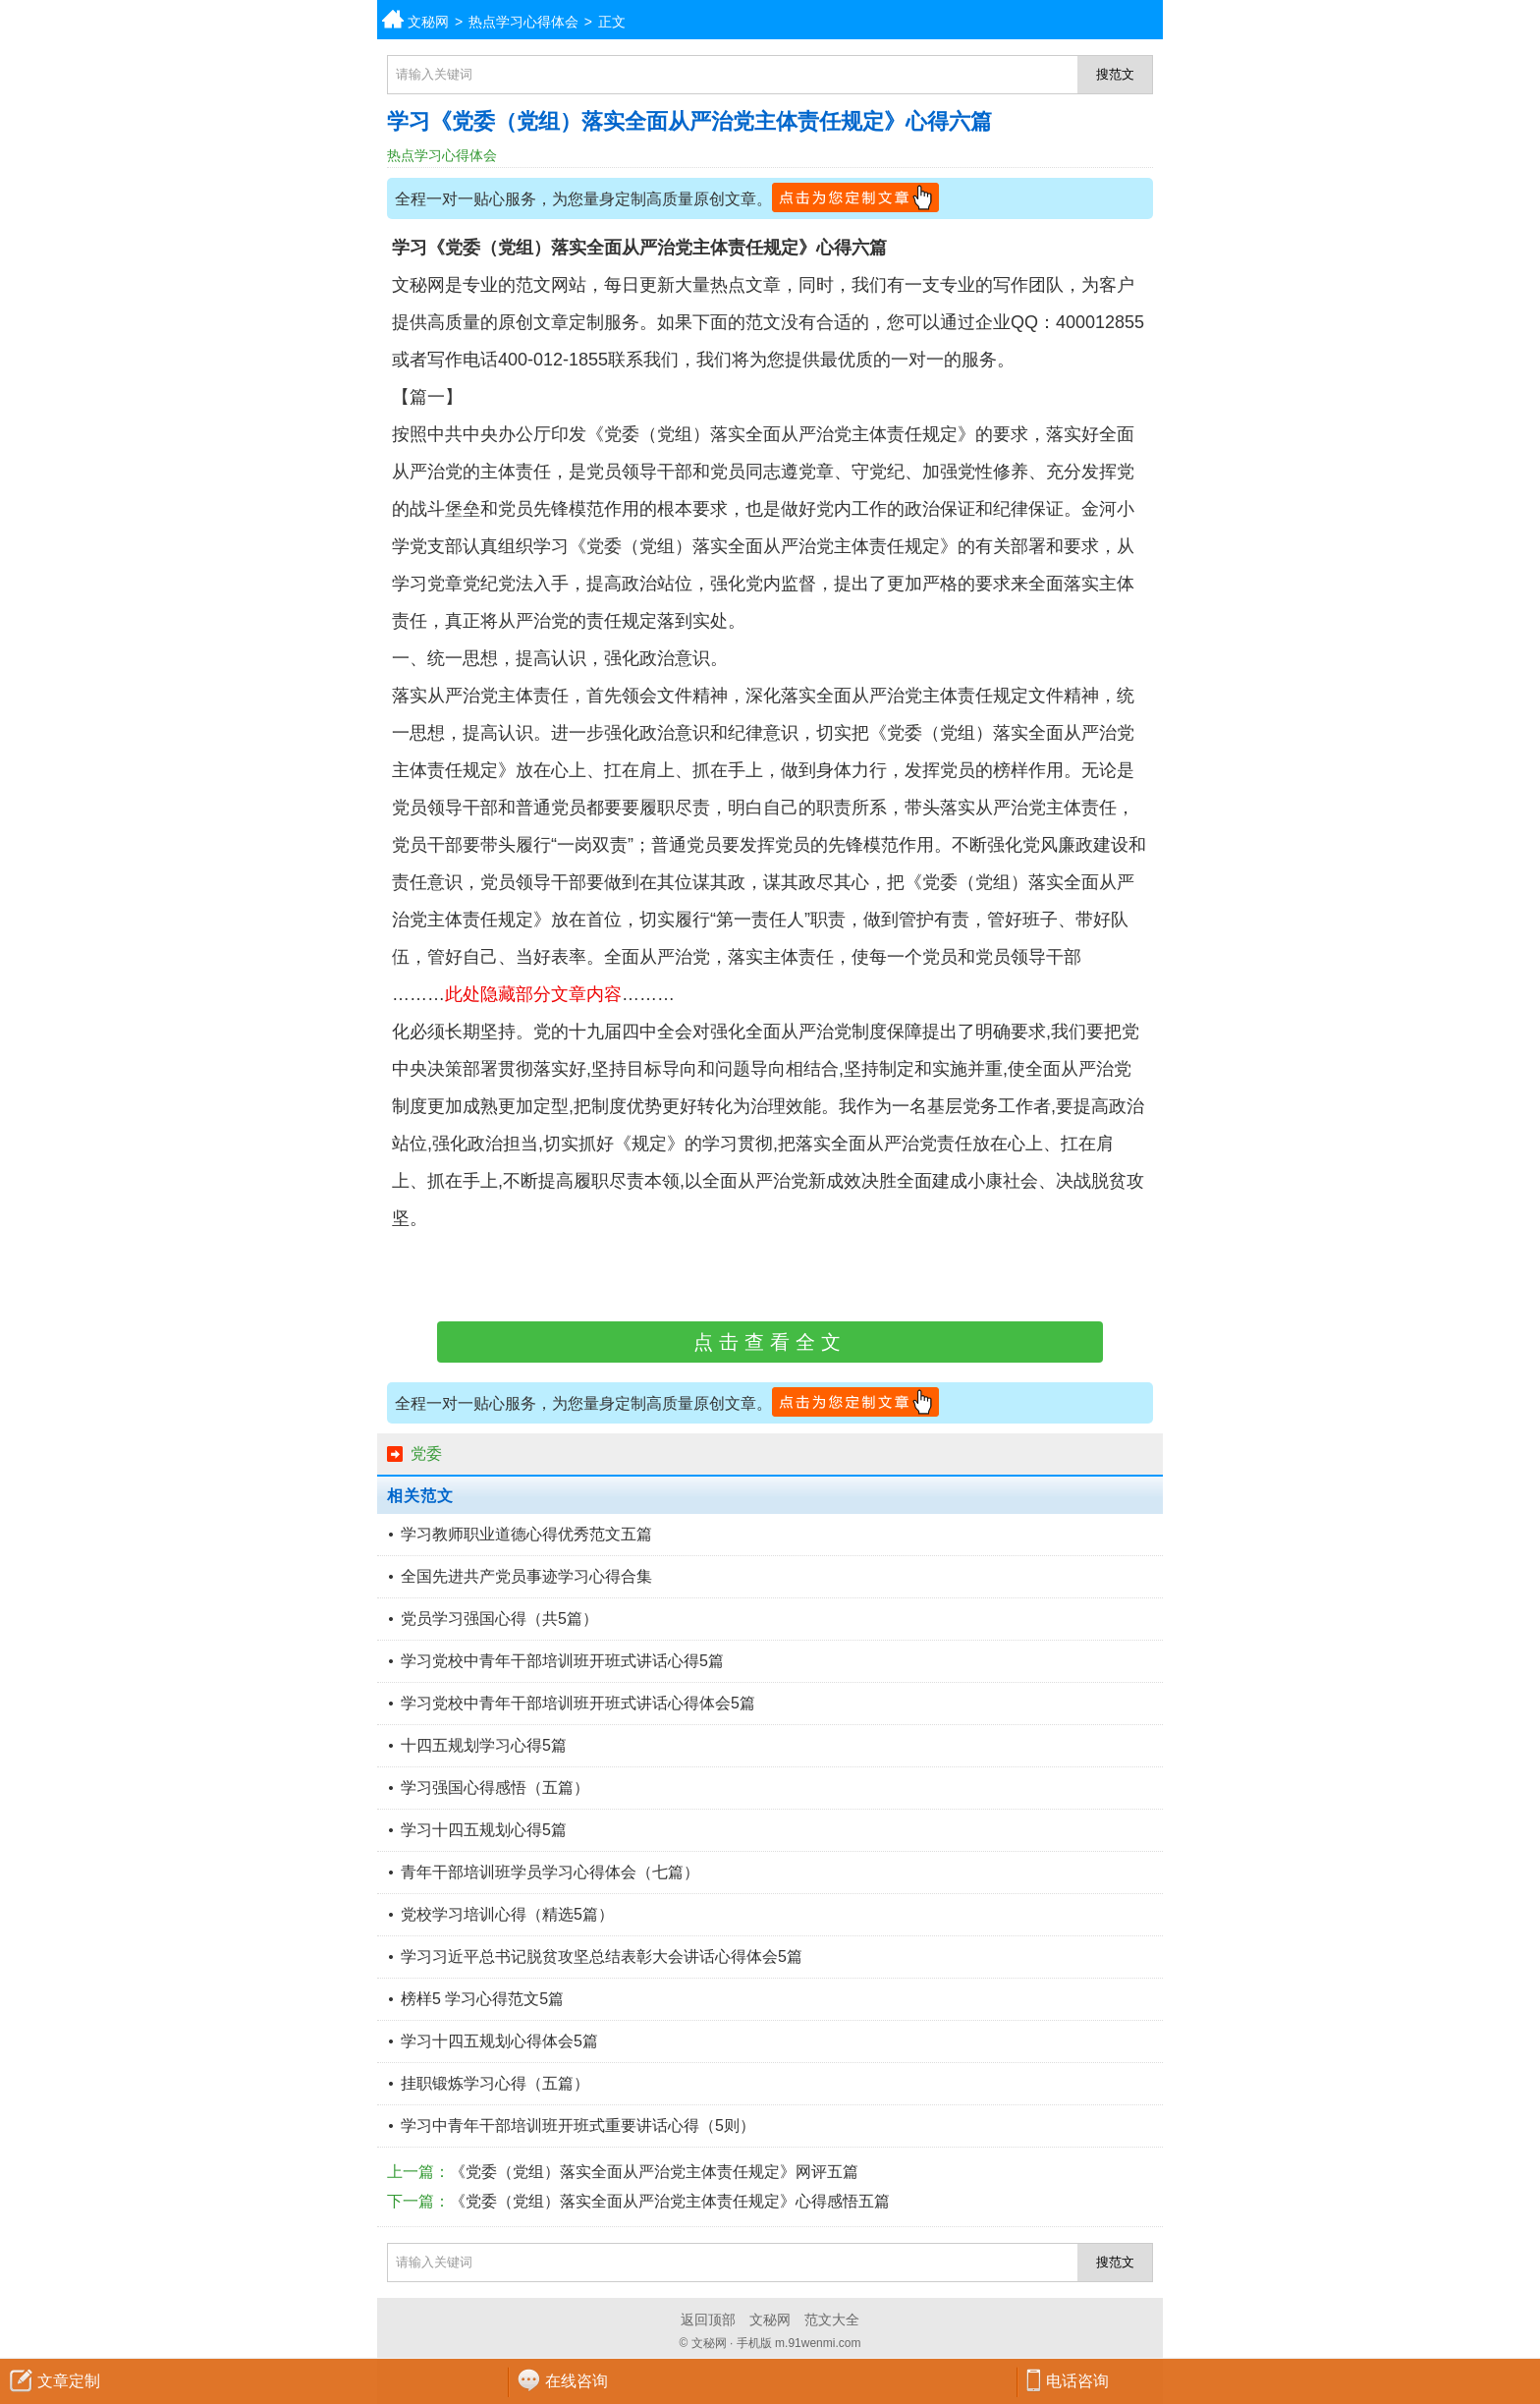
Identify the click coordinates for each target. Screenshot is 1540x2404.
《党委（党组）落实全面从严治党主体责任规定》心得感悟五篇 (670, 2201)
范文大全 (831, 2319)
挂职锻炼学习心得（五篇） (495, 2083)
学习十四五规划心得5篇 (484, 1829)
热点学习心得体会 (523, 21)
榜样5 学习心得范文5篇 (482, 1998)
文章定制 (68, 2381)
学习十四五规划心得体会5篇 (499, 2041)
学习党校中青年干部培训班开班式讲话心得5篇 (562, 1660)
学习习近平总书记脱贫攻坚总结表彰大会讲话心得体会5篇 (601, 1956)
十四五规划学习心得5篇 (484, 1745)
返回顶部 (708, 2319)
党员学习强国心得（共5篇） (499, 1618)
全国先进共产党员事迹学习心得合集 (526, 1576)
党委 (426, 1453)
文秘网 (428, 21)
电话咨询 (1077, 2381)
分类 (1525, 19)
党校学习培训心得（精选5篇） (507, 1914)
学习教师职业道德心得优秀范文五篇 (526, 1534)
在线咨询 (576, 2381)
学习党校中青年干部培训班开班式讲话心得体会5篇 (578, 1703)
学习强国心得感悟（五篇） (495, 1787)
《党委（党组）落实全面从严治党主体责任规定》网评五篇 (654, 2171)
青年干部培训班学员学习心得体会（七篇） (550, 1872)
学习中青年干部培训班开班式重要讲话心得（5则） (578, 2125)
